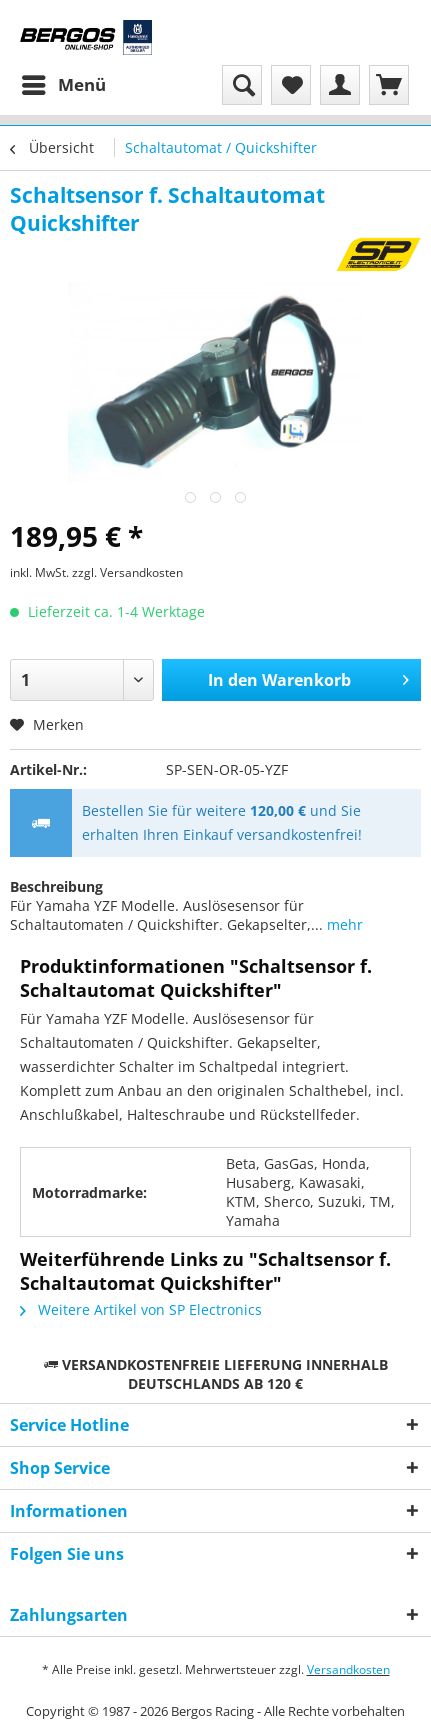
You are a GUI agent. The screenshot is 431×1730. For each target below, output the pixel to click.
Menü (64, 82)
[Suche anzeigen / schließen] (242, 85)
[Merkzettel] (291, 85)
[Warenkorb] (389, 85)
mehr (343, 924)
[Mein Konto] (340, 85)
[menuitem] (63, 85)
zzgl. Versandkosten (127, 572)
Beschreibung (56, 886)
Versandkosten (348, 1669)
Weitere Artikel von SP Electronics (141, 1309)
